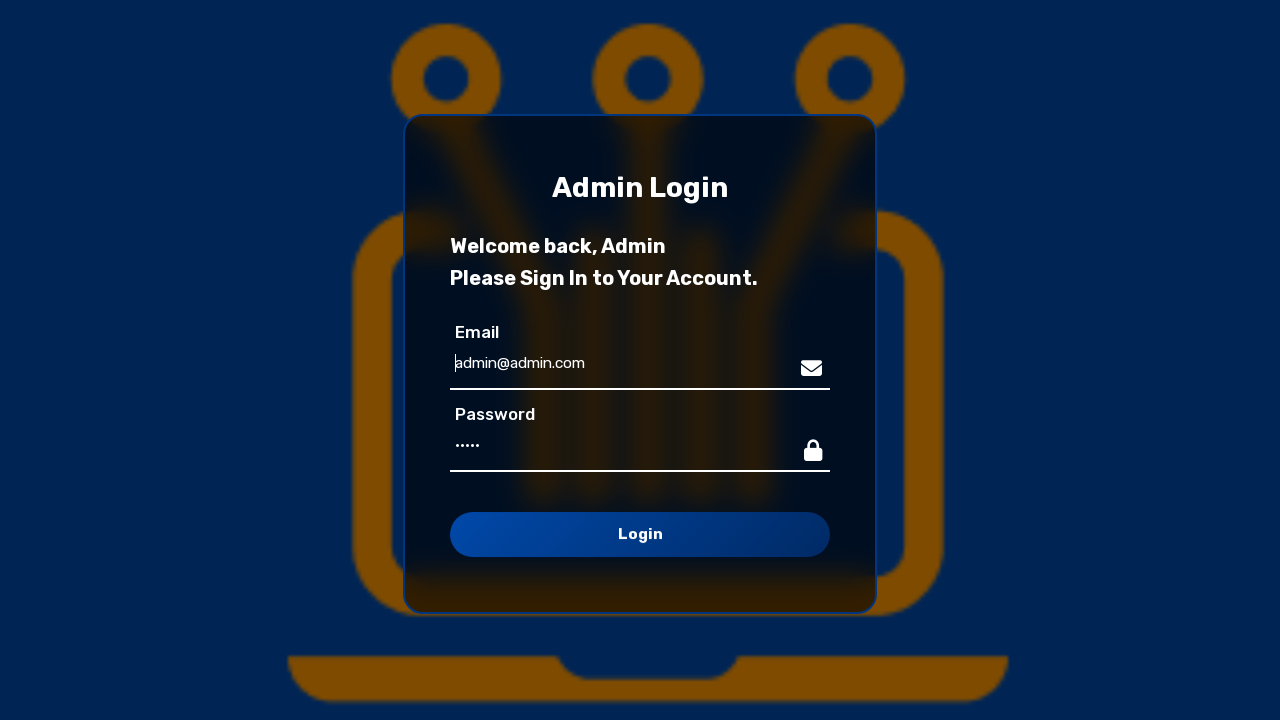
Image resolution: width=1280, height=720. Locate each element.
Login (640, 535)
